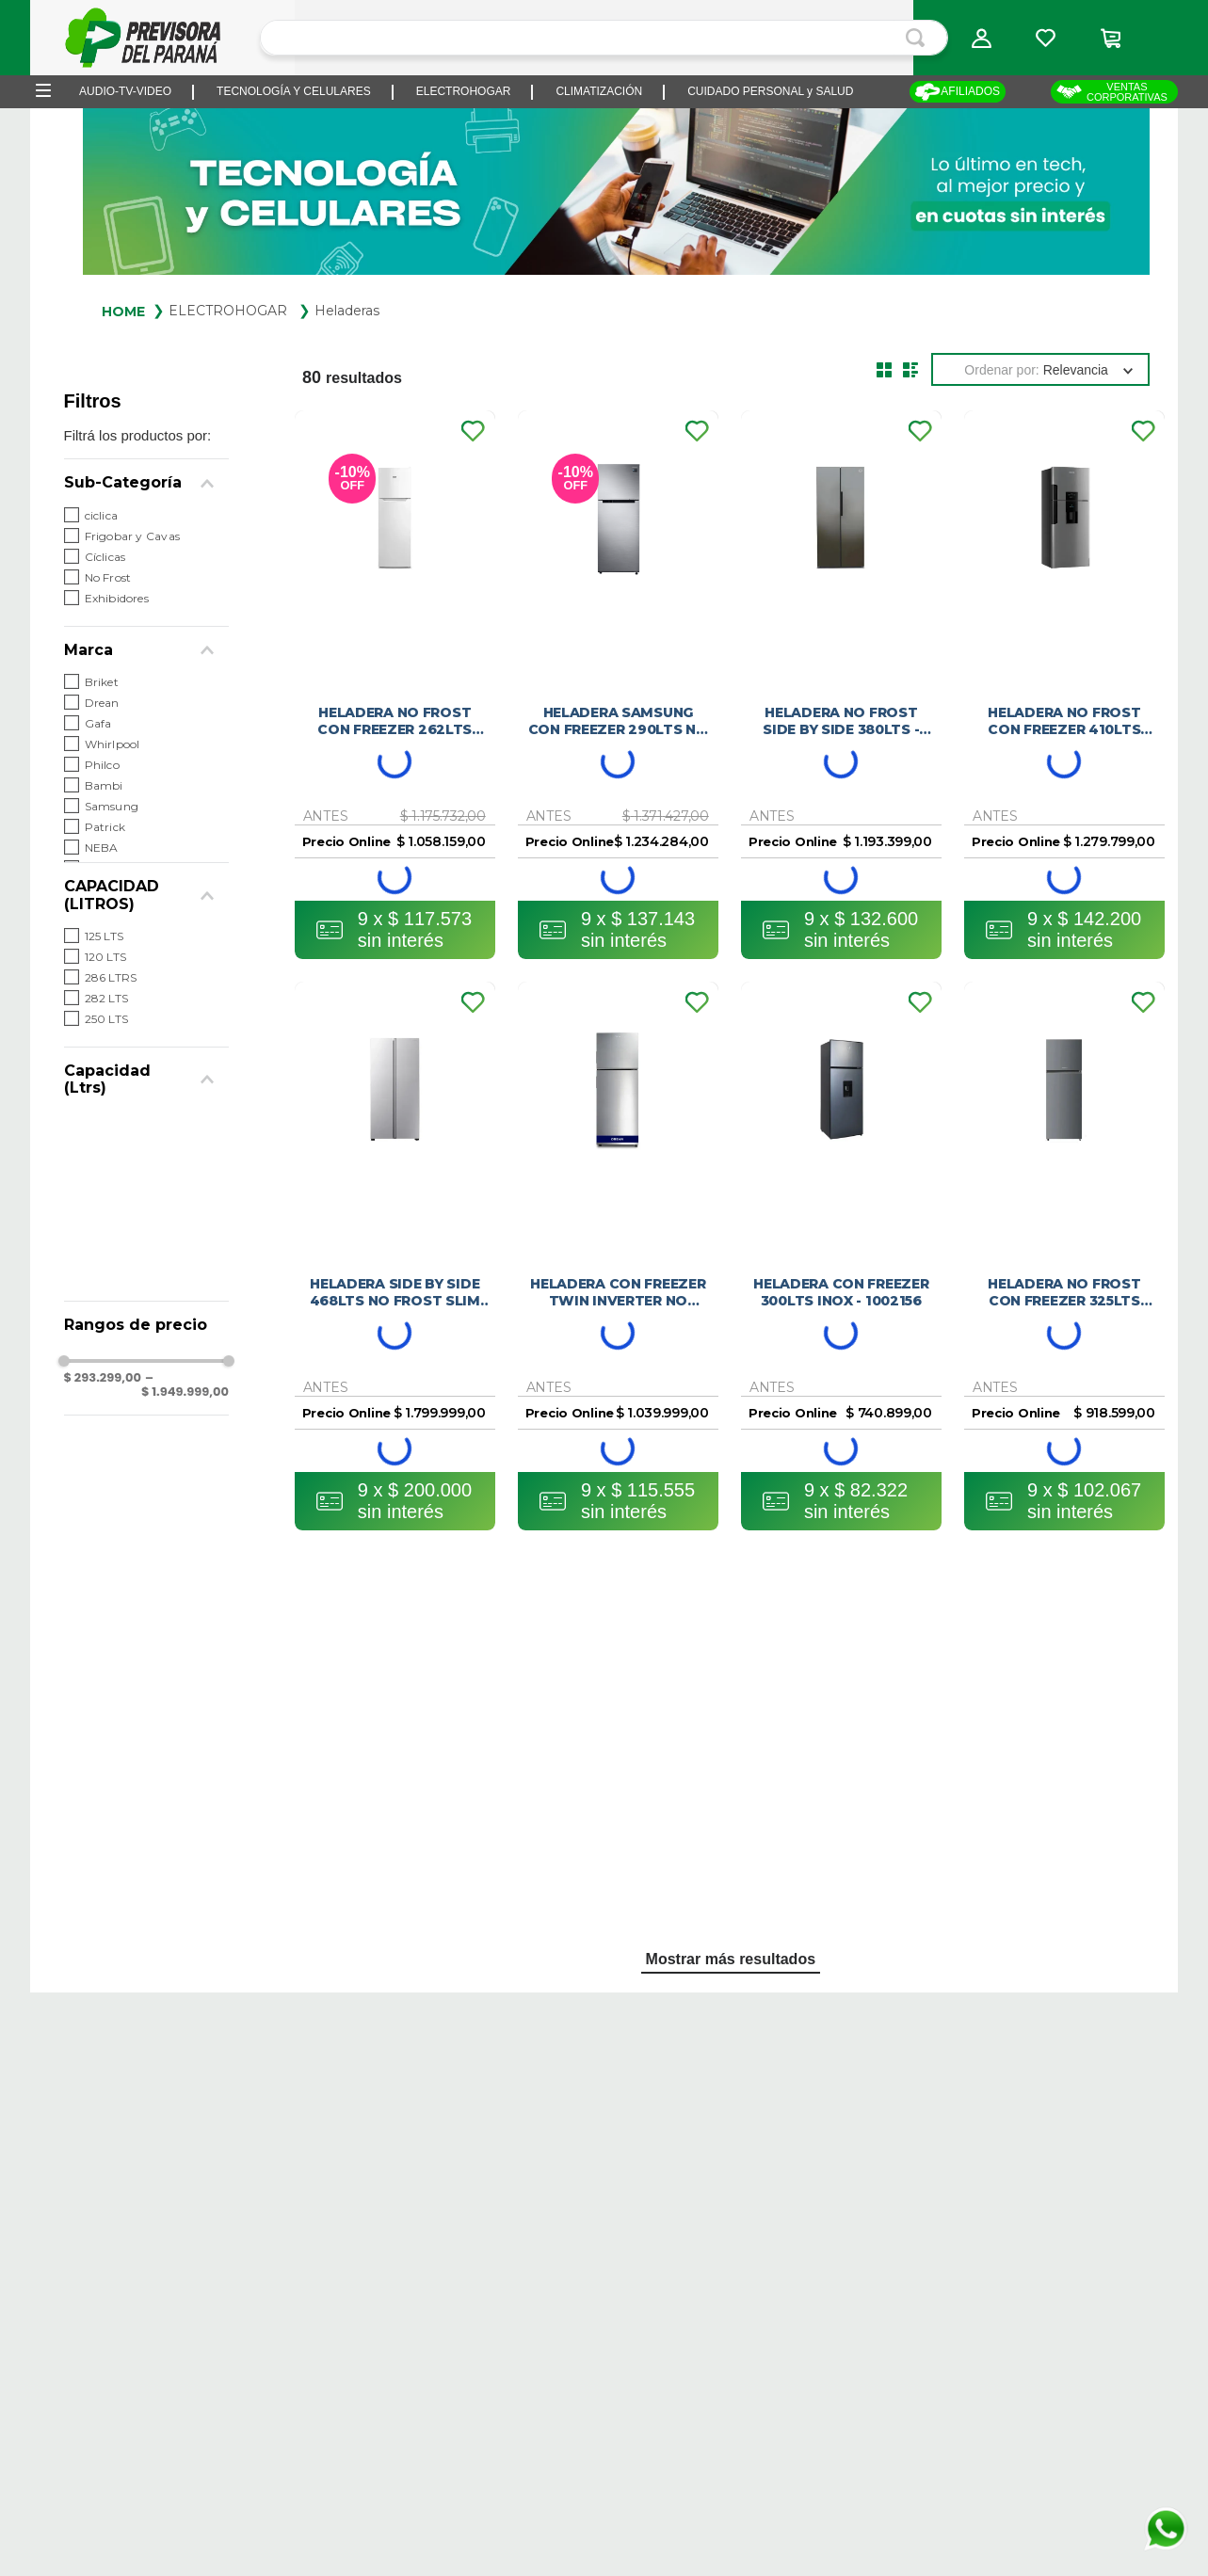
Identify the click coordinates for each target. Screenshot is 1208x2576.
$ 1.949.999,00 (185, 1385)
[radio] (884, 369)
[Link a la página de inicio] (123, 310)
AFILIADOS (956, 92)
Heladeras (346, 310)
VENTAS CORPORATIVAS (1112, 92)
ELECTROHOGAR (228, 310)
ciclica (102, 515)
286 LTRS (111, 977)
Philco (102, 765)
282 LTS (107, 998)
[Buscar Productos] (919, 38)
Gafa (98, 723)
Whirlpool (112, 744)
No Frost (108, 577)
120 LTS (106, 957)
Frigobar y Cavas (132, 536)
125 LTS (104, 936)
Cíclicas (105, 557)
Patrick (105, 827)
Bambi (104, 785)
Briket (102, 682)
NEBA (102, 847)
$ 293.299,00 (102, 1378)
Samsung (112, 806)
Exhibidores (117, 598)
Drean (102, 703)
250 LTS (107, 1019)
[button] (981, 38)
